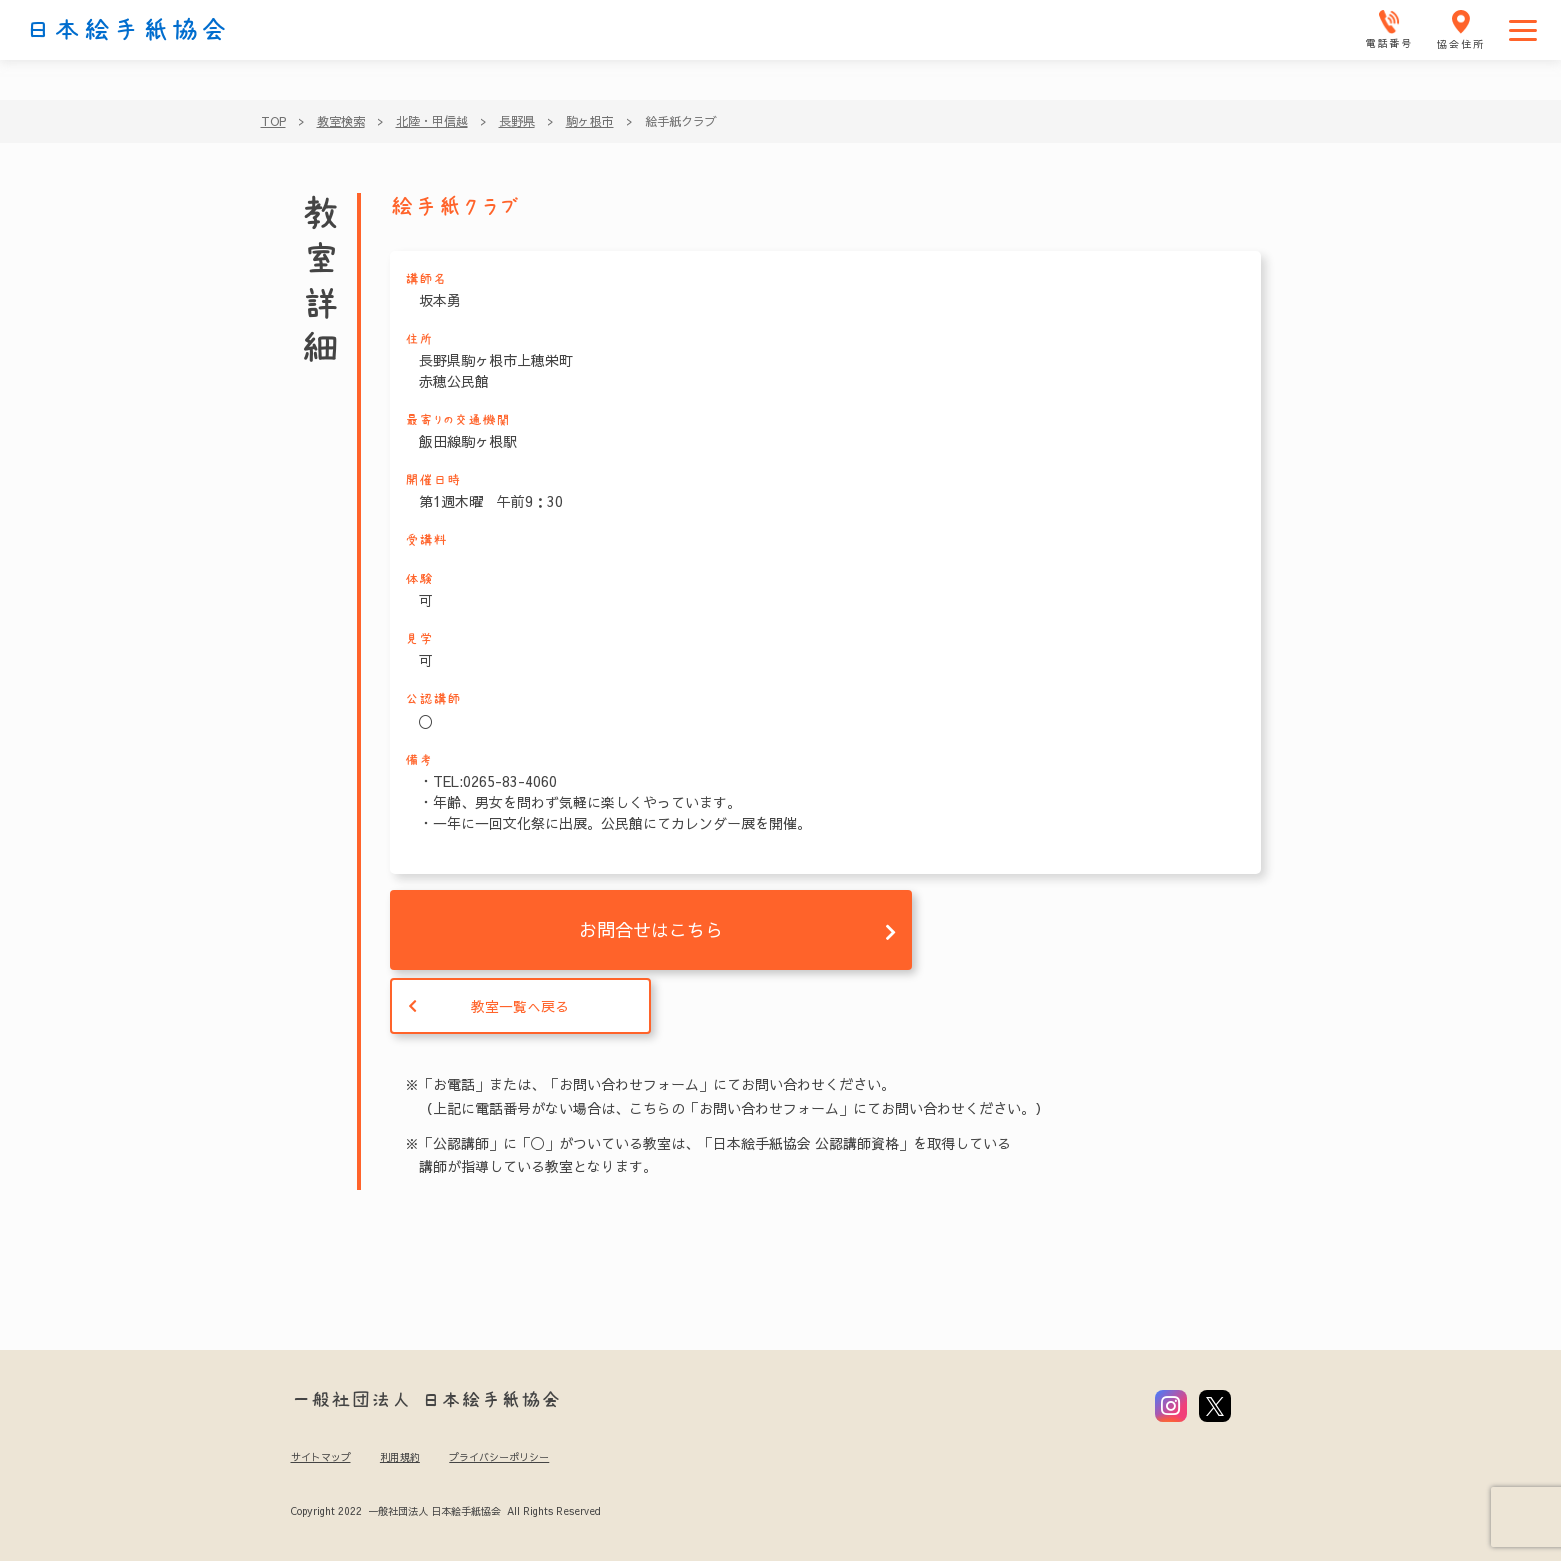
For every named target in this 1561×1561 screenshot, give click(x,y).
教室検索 (341, 121)
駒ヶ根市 (590, 121)
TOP (273, 121)
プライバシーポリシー (499, 1457)
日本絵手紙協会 (127, 30)
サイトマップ (321, 1457)
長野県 (517, 121)
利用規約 (400, 1457)
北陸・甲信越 (432, 121)
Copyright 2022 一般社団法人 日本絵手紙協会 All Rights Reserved (445, 1511)
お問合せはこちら (651, 929)
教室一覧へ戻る (520, 1006)
